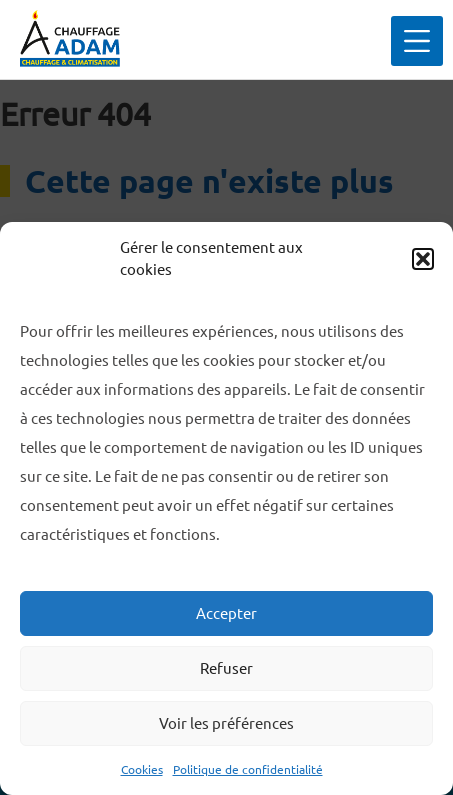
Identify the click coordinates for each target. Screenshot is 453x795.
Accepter (226, 613)
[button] (423, 259)
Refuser (226, 668)
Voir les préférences (226, 723)
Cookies (142, 769)
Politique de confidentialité (248, 769)
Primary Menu (442, 41)
